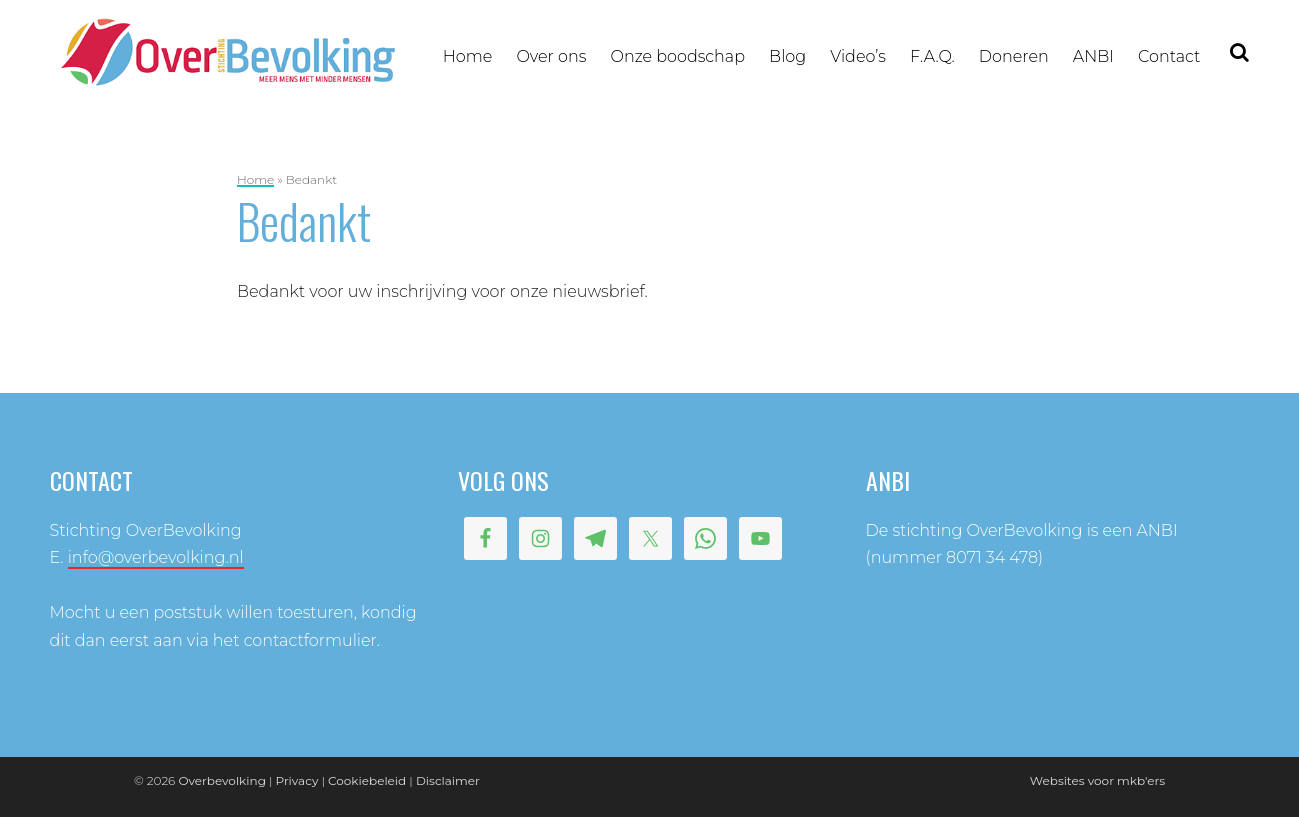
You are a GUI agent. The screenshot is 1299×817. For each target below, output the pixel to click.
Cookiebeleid (367, 780)
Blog (787, 56)
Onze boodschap (678, 56)
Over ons (551, 56)
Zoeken (1240, 53)
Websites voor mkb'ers (1097, 780)
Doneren (1014, 56)
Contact (1169, 56)
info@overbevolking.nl (156, 557)
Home (468, 56)
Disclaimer (448, 780)
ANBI (1093, 56)
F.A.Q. (932, 56)
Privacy (297, 780)
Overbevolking (221, 780)
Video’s (858, 56)
